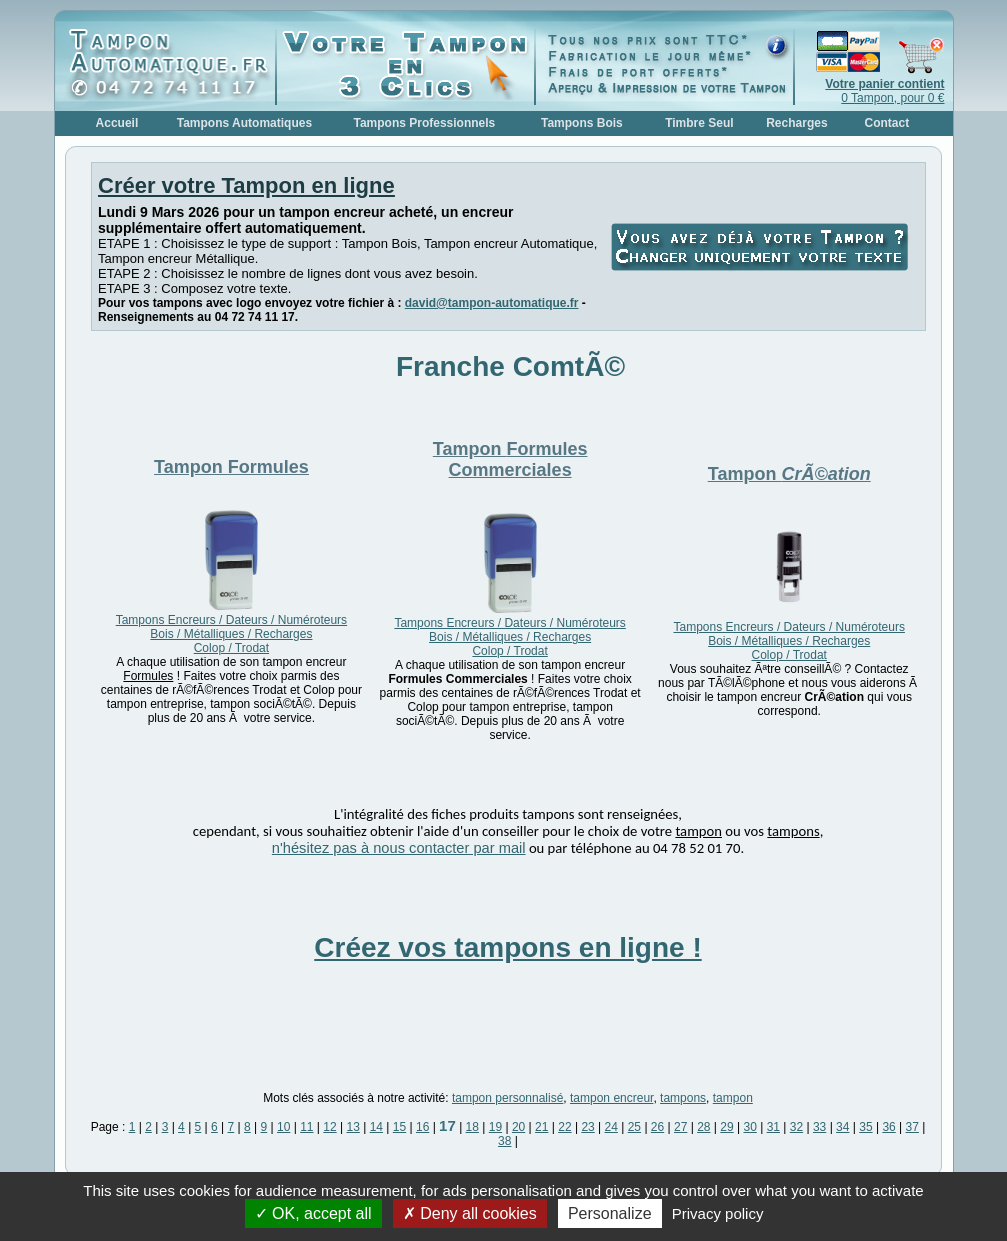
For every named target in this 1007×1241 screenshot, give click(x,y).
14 (376, 1127)
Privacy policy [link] (718, 1213)
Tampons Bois (582, 123)
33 (819, 1127)
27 (680, 1127)
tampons (683, 1098)
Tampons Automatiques (244, 123)
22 (564, 1127)
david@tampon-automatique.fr (492, 303)
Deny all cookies (470, 1213)
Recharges (796, 123)
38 (504, 1141)
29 (726, 1127)
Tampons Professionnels (424, 123)
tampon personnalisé (507, 1098)
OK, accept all (313, 1213)
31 (773, 1127)
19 (495, 1127)
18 (472, 1127)
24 (611, 1127)
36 (888, 1127)
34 (842, 1127)
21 (541, 1127)
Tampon (231, 467)
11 (306, 1127)
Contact (887, 123)
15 (399, 1127)
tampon (733, 1098)
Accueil (117, 123)
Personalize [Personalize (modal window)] (610, 1213)
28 (703, 1127)
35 (865, 1127)
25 (634, 1127)
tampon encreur (611, 1098)
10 (283, 1127)
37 (912, 1127)
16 (422, 1127)
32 (796, 1127)
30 (749, 1127)
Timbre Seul (699, 123)
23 (587, 1127)
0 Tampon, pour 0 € (884, 91)
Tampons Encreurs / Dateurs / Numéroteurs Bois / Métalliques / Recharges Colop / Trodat (231, 634)
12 (329, 1127)
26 (657, 1127)
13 (352, 1127)
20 (518, 1127)
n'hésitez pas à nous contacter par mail (399, 848)
